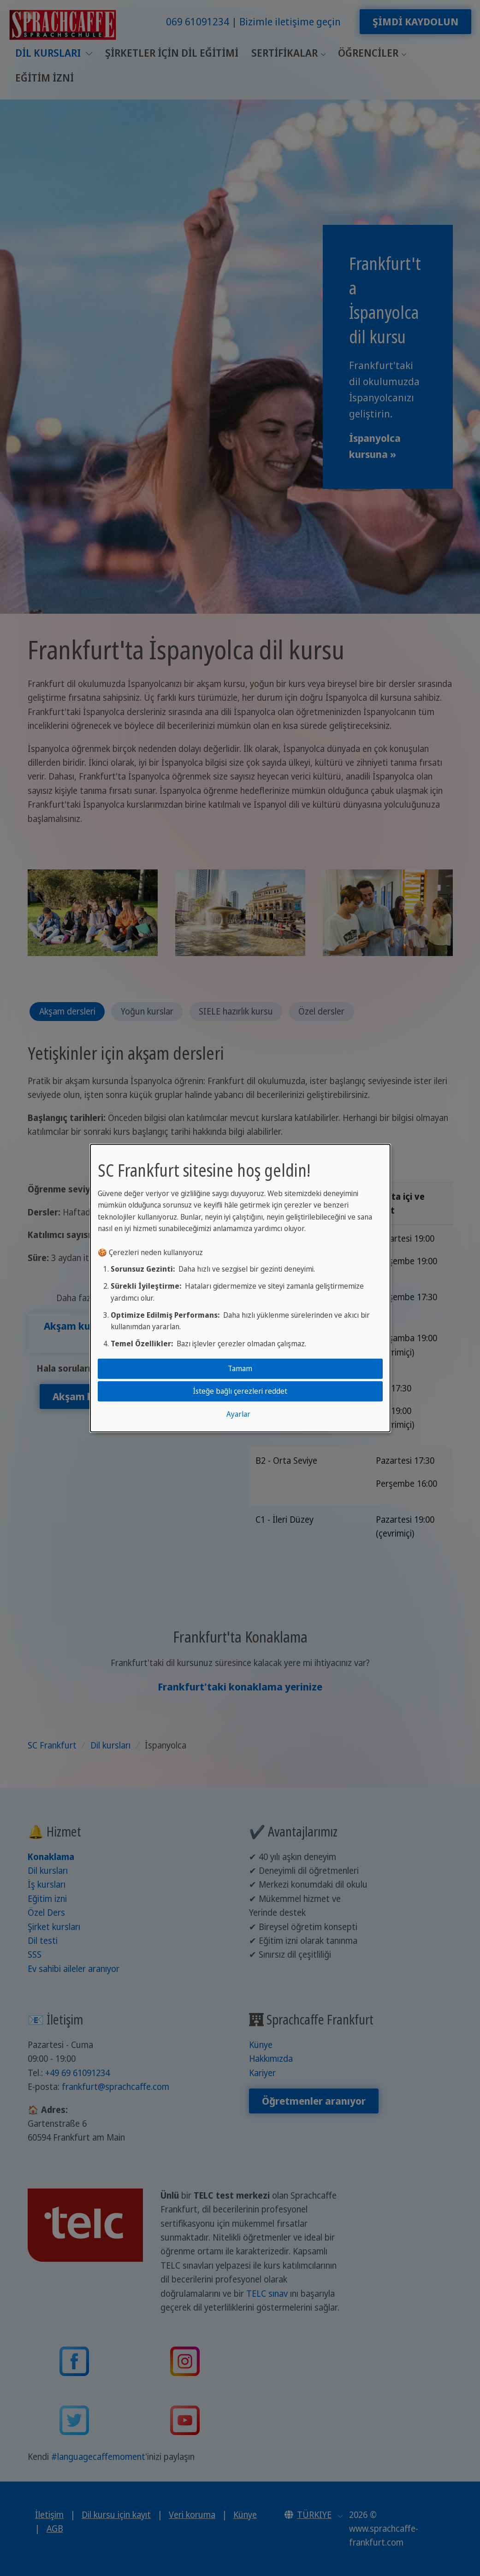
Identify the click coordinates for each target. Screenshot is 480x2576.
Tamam (240, 1368)
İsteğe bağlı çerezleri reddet (240, 1391)
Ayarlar (238, 1414)
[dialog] (240, 1288)
